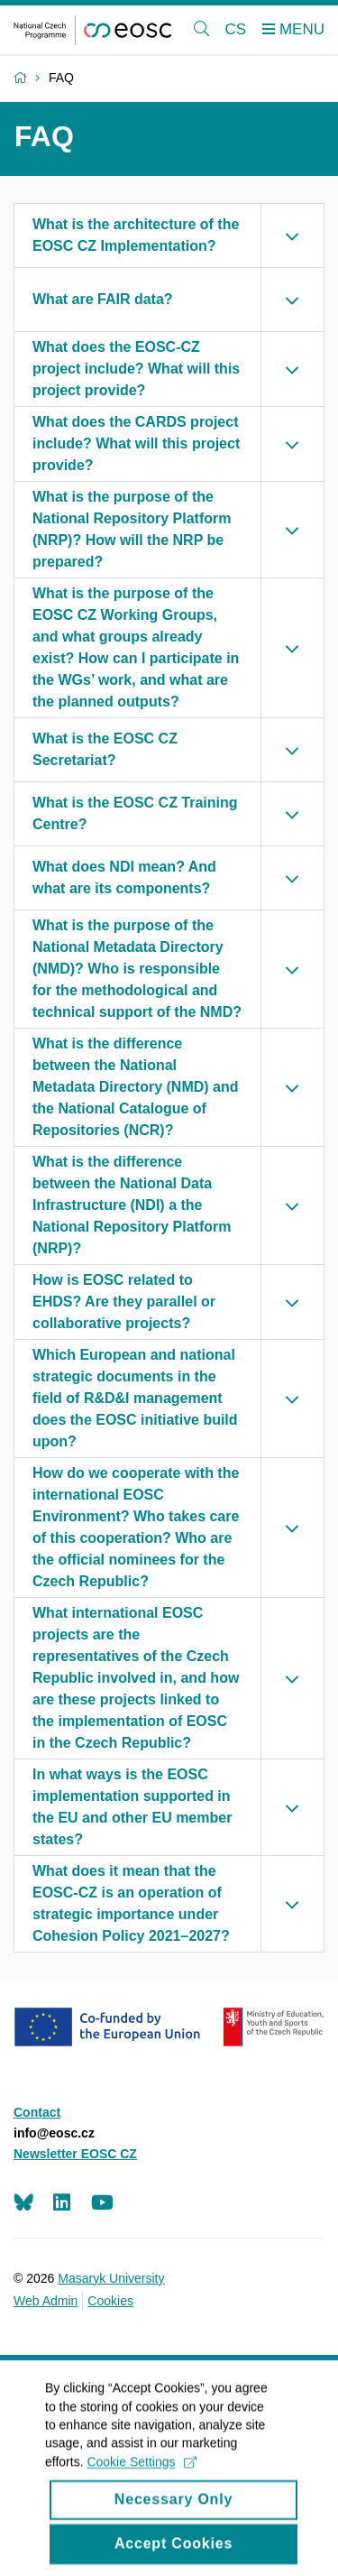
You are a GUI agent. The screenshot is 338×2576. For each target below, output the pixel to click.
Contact (37, 2112)
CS (236, 29)
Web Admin (46, 2301)
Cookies (110, 2301)
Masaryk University (111, 2278)
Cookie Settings (141, 2483)
